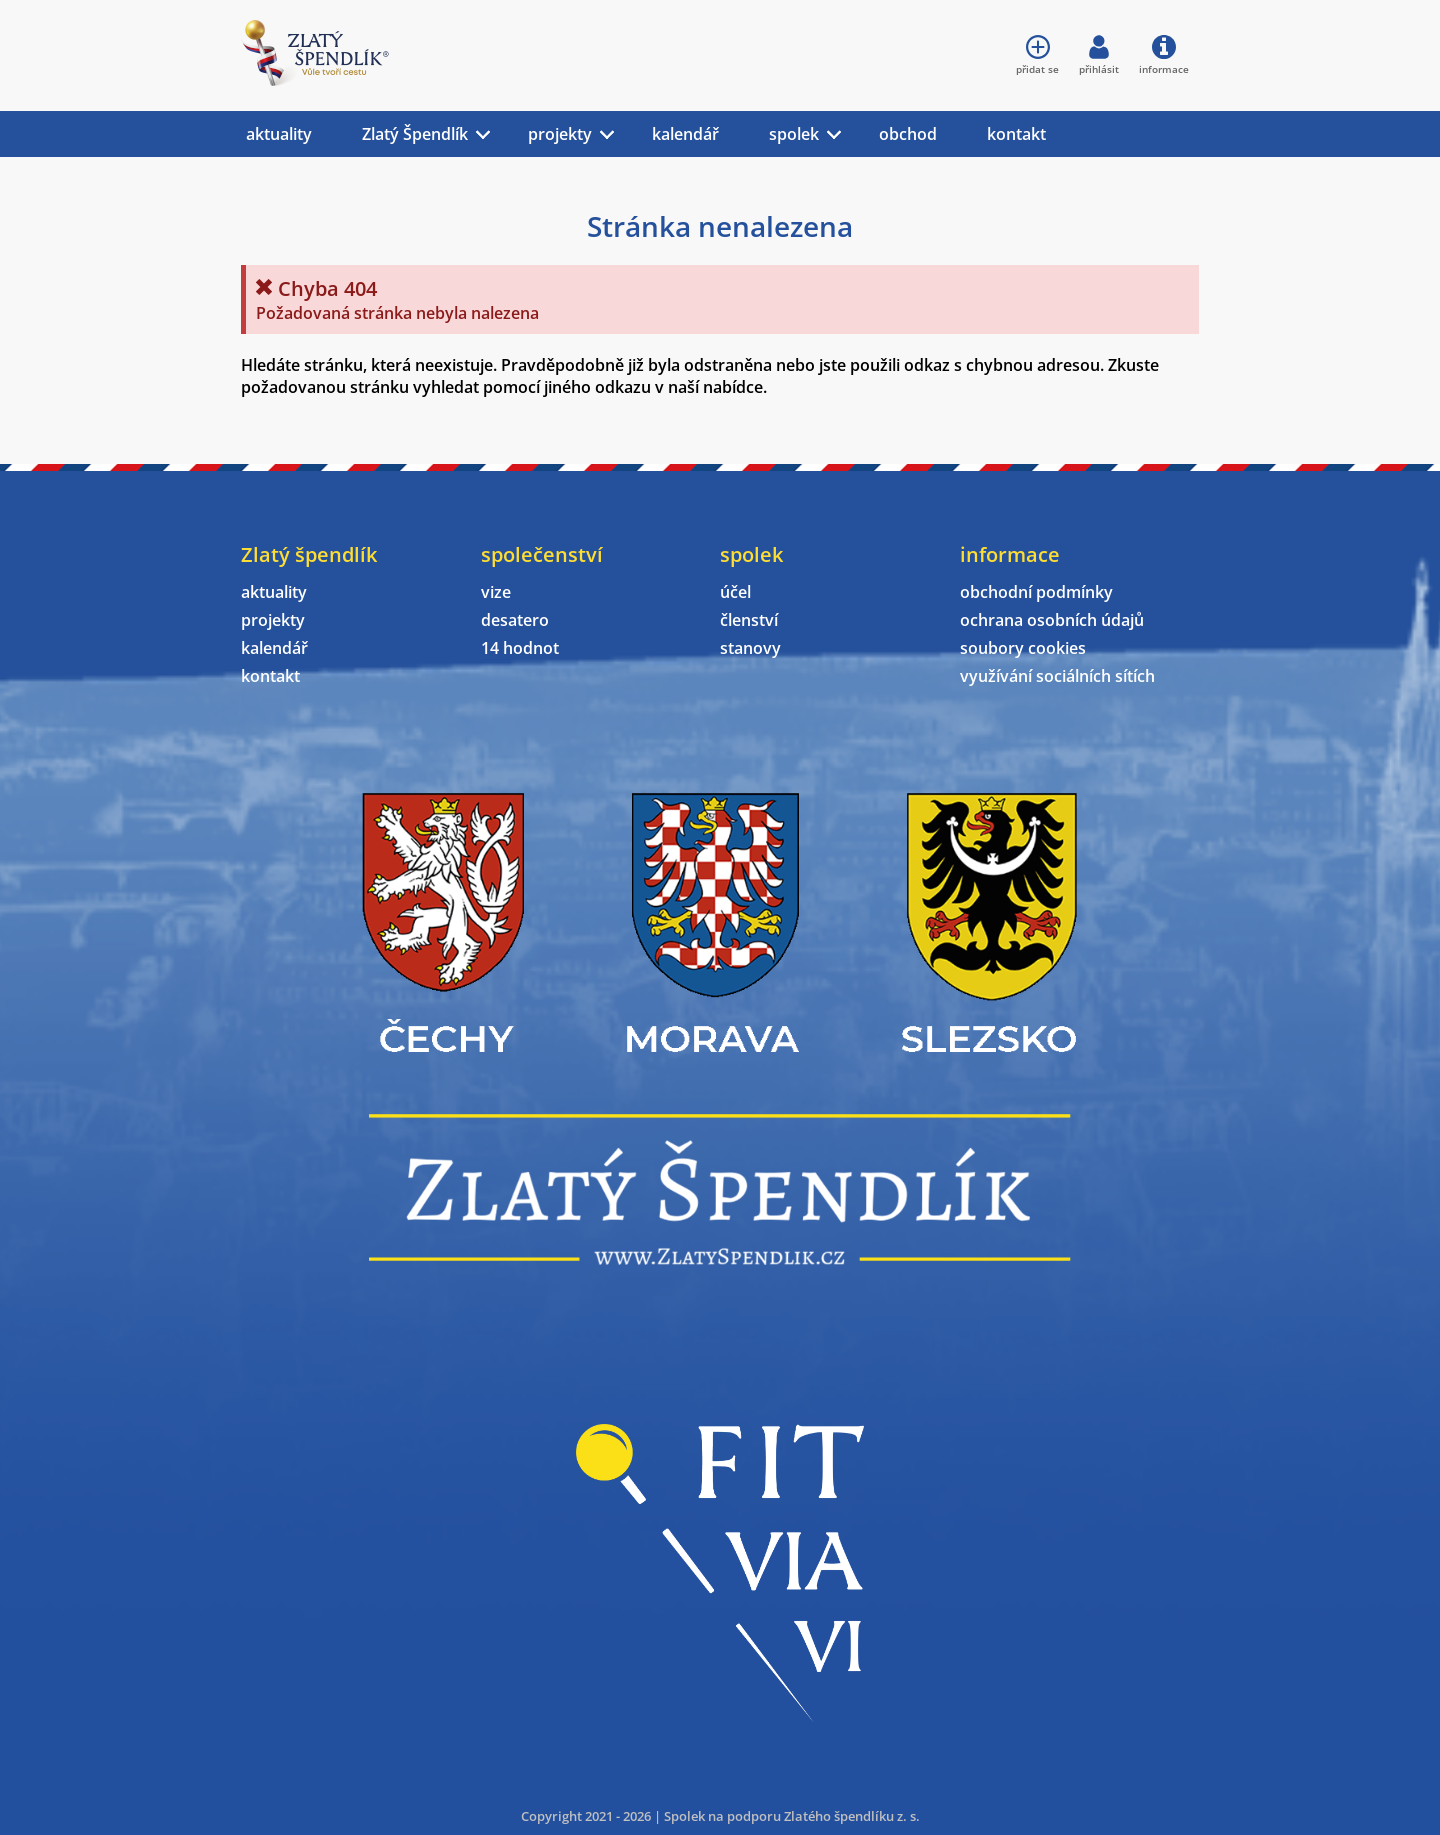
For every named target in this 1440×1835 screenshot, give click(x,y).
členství (749, 620)
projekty (560, 134)
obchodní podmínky (1036, 592)
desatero (515, 620)
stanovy (750, 648)
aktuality (279, 134)
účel (735, 592)
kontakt (1016, 134)
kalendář (685, 134)
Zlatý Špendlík (415, 134)
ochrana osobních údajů (1052, 620)
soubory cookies (1023, 648)
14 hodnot (520, 648)
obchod (908, 134)
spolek (794, 134)
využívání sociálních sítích (1057, 676)
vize (496, 592)
